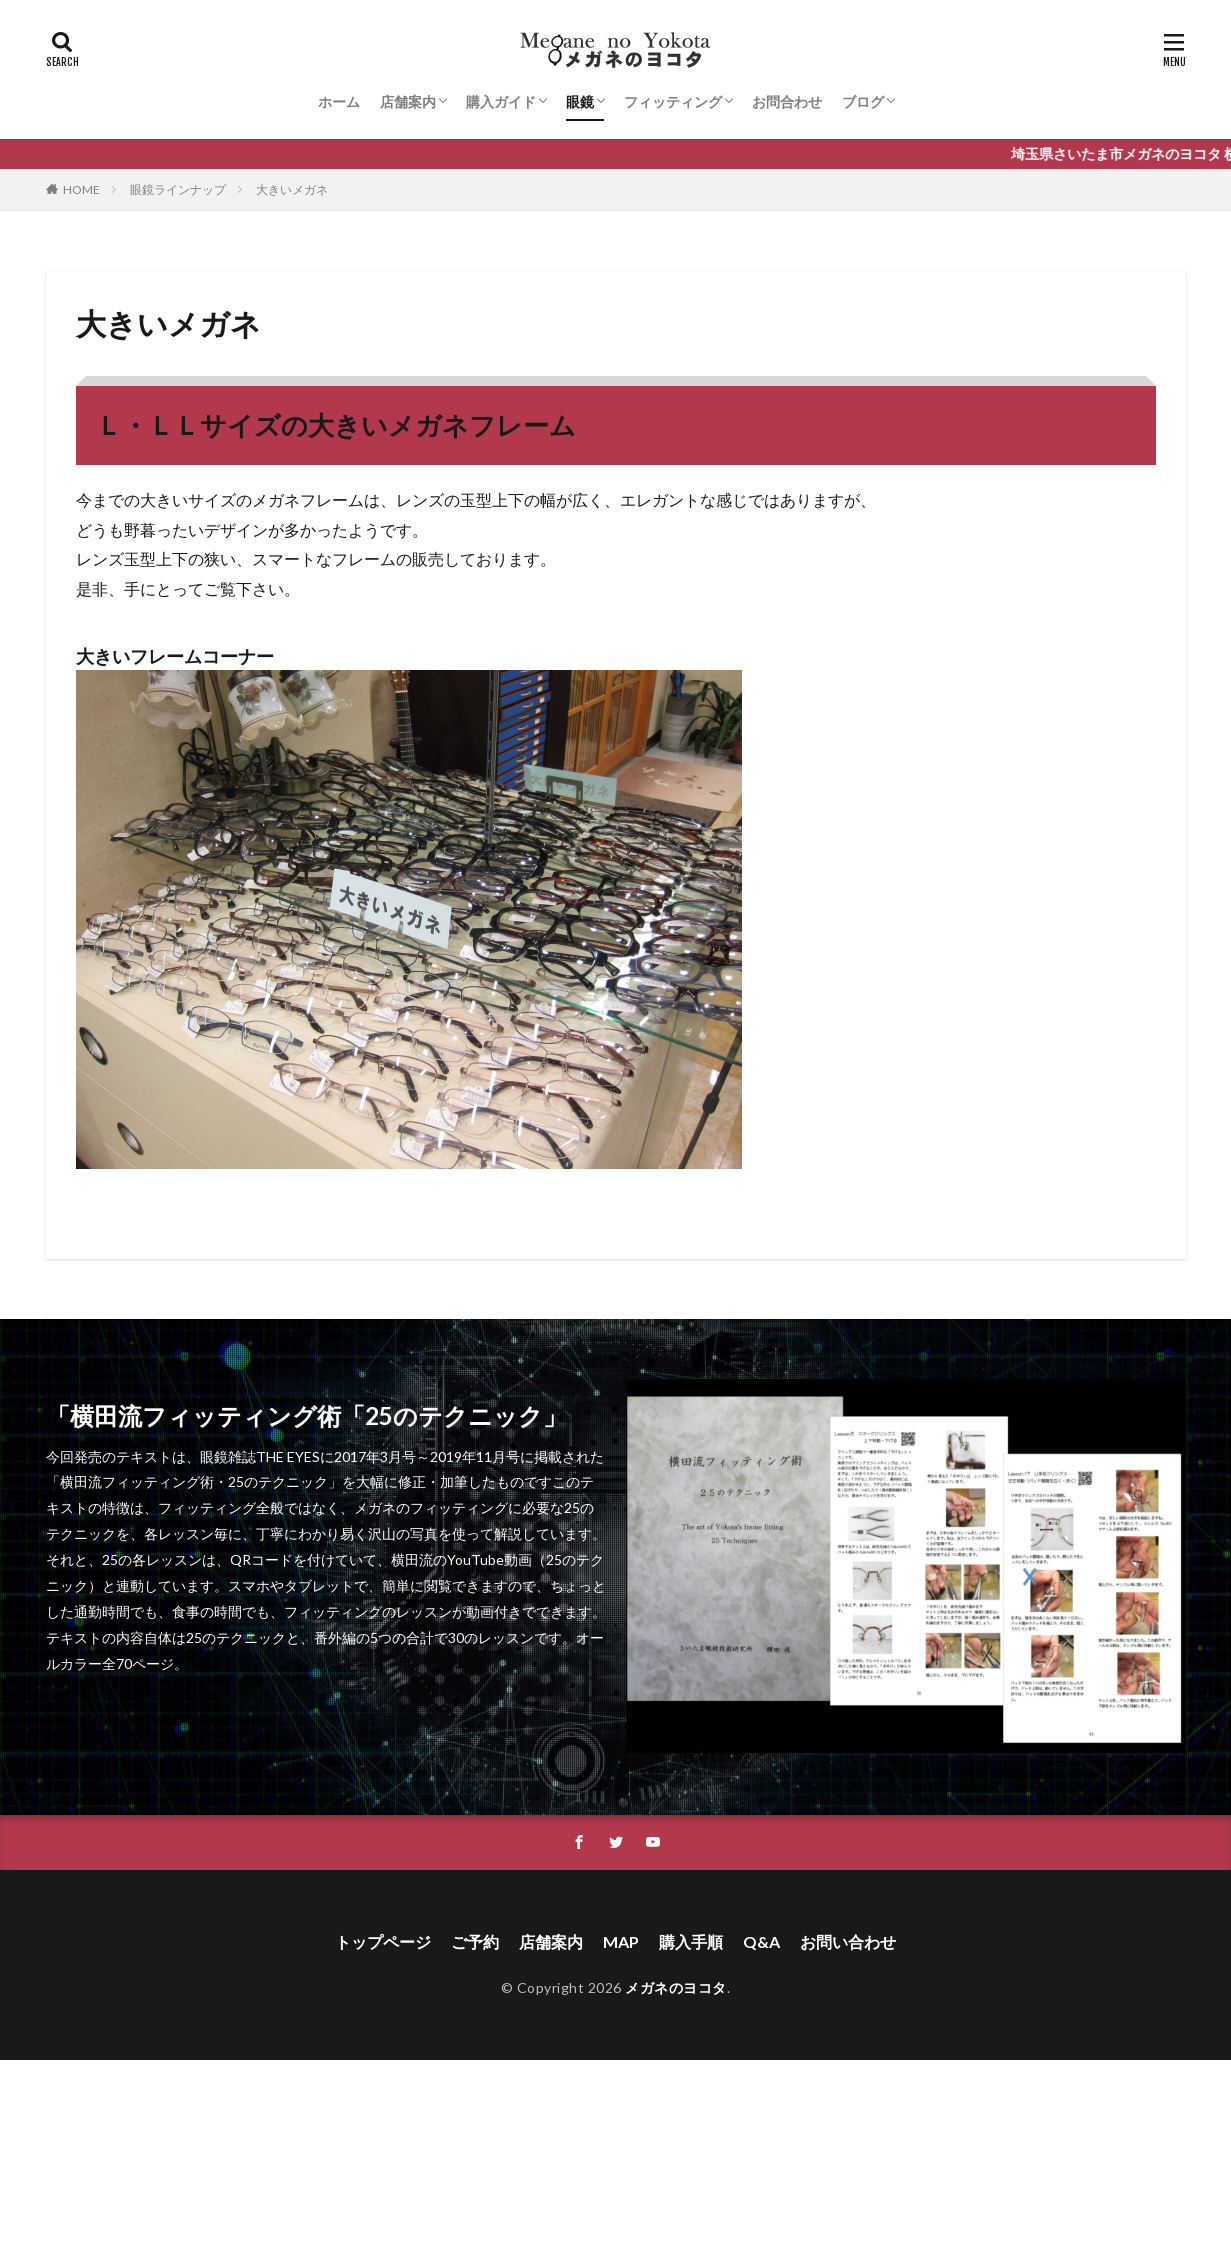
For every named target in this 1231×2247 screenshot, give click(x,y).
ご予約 (475, 1941)
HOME (81, 189)
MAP (621, 1941)
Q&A (761, 1941)
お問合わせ (787, 101)
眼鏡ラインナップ (178, 189)
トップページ (383, 1941)
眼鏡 (580, 101)
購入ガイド (501, 101)
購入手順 (691, 1941)
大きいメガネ (292, 189)
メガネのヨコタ (676, 1987)
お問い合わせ (848, 1941)
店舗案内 (408, 101)
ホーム (339, 101)
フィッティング (673, 101)
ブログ (863, 101)
